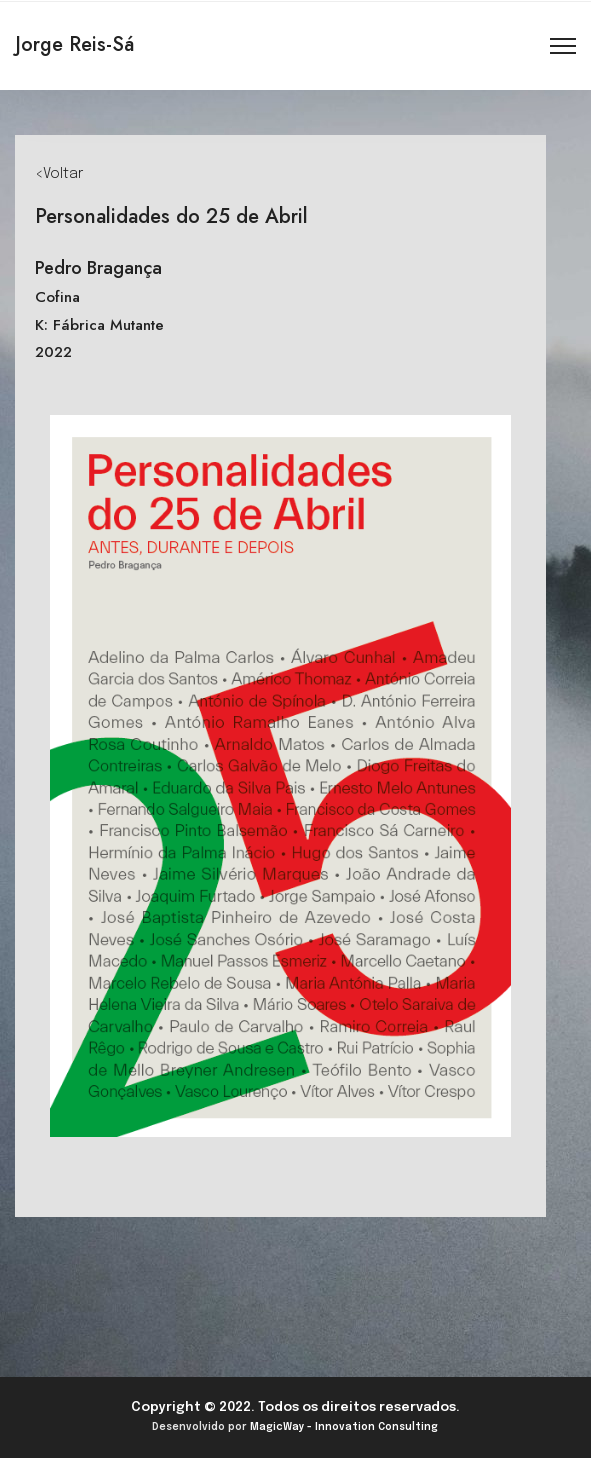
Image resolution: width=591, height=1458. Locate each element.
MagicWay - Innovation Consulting (344, 1427)
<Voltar (59, 174)
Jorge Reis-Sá (74, 44)
